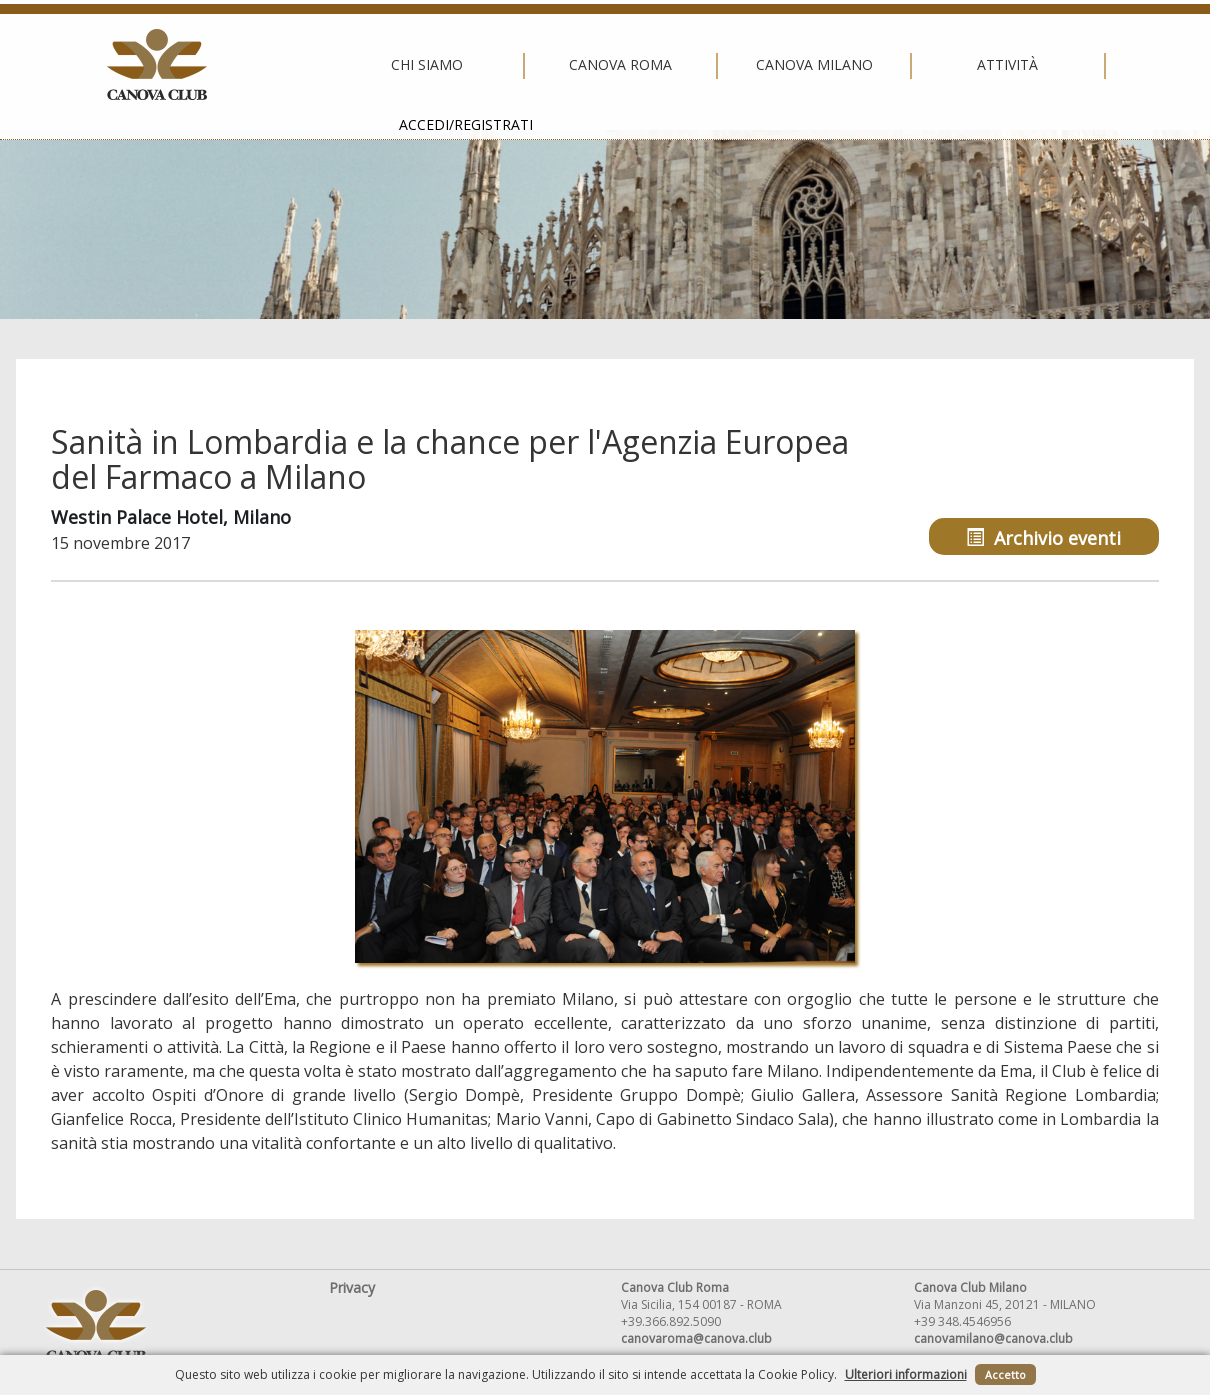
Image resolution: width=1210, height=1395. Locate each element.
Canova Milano (599, 65)
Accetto (1005, 1374)
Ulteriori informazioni (906, 1374)
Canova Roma (406, 65)
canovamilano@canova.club (993, 1338)
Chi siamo (213, 65)
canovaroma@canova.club (696, 1338)
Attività (793, 65)
